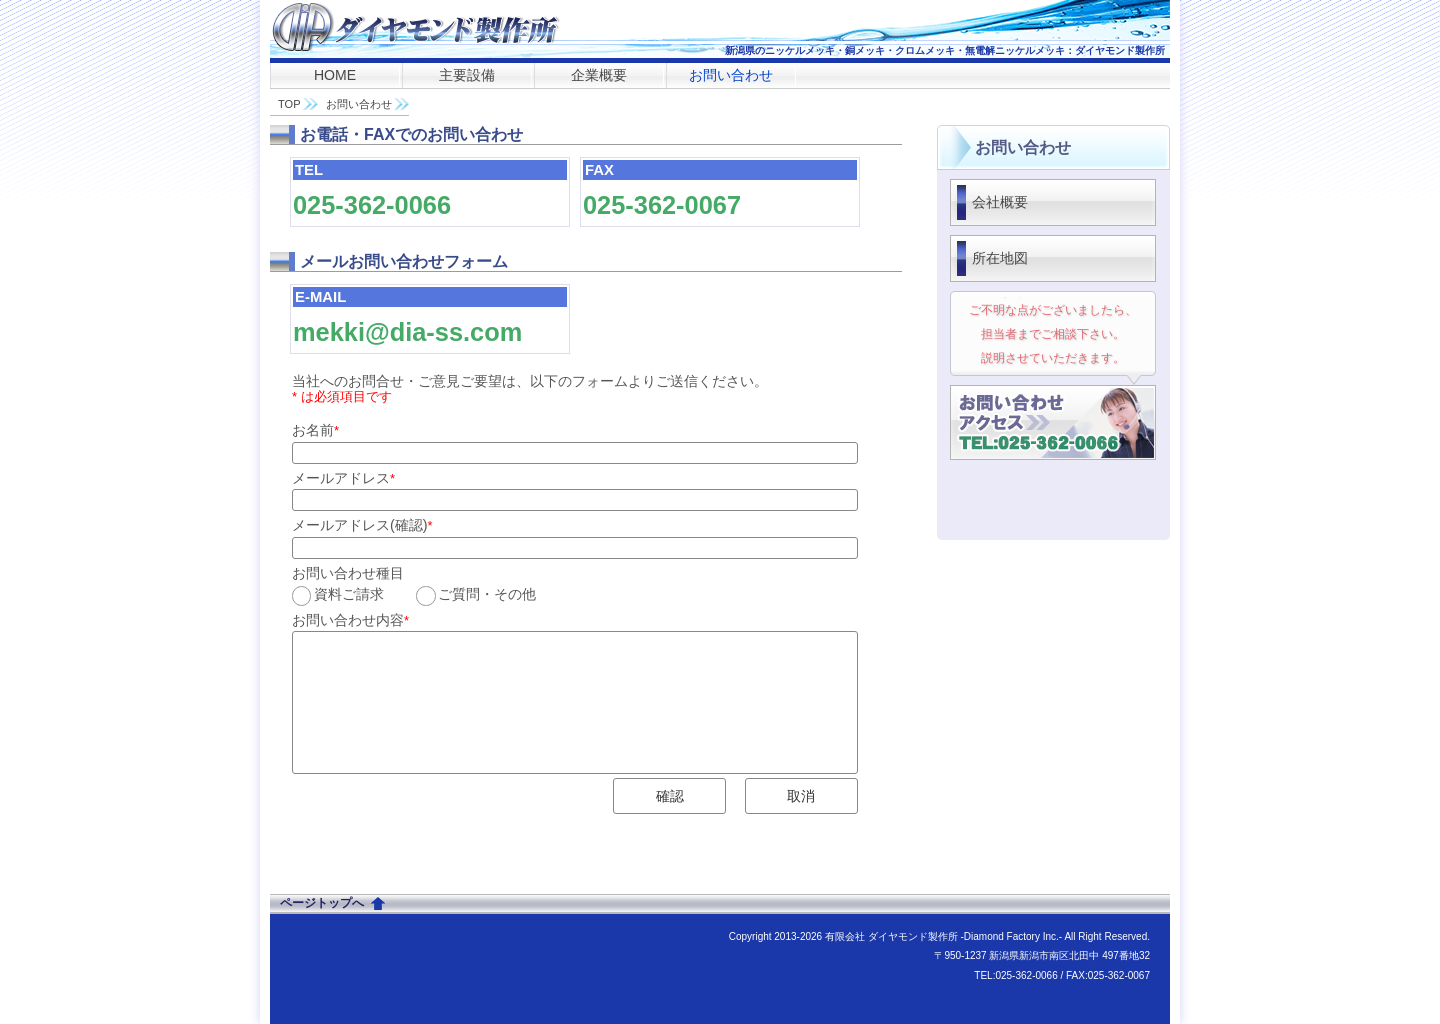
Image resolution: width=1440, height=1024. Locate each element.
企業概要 (599, 75)
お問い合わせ (731, 75)
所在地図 (1000, 258)
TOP (289, 104)
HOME (335, 75)
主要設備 (467, 75)
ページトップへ (322, 903)
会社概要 (1000, 202)
